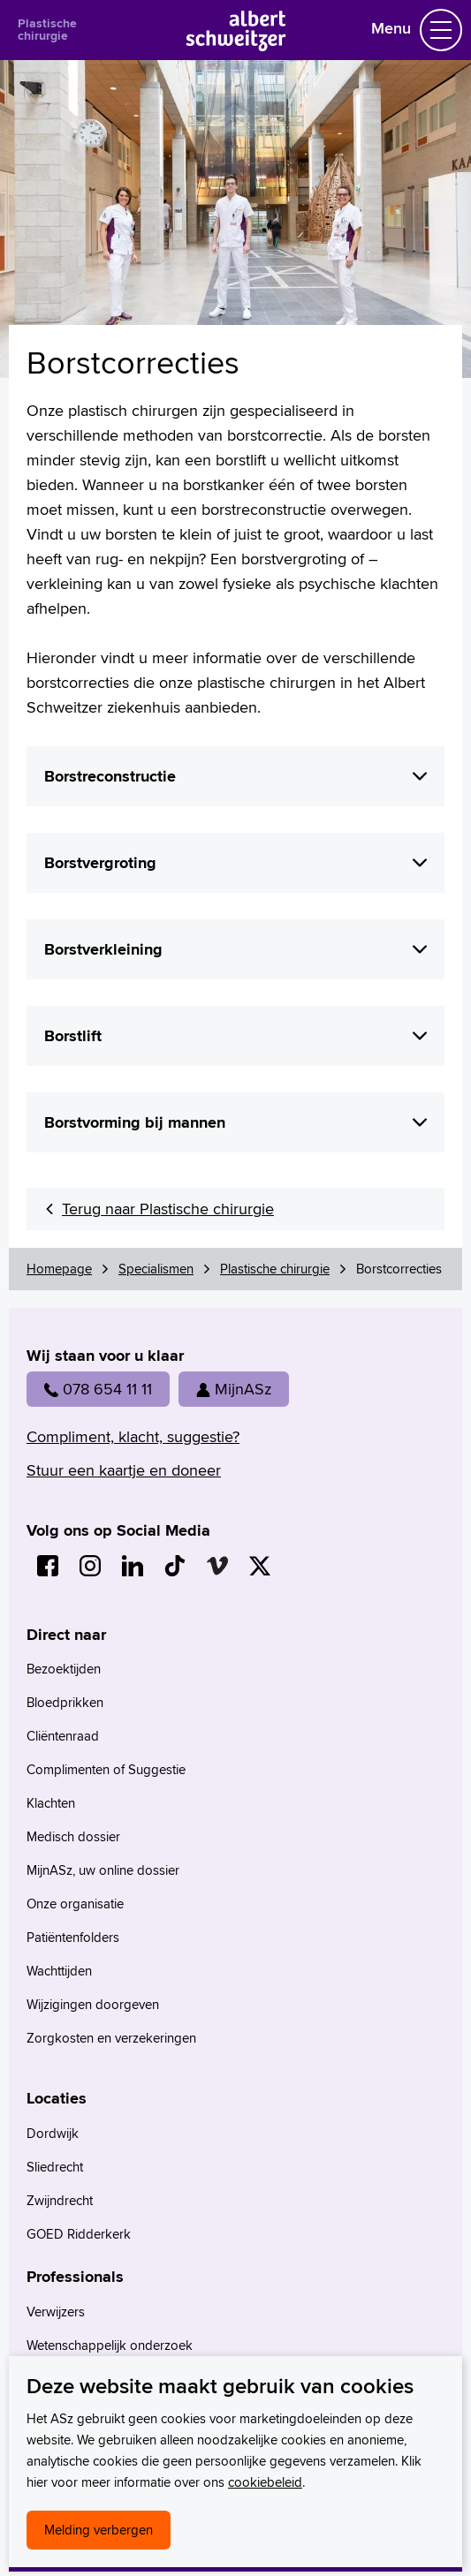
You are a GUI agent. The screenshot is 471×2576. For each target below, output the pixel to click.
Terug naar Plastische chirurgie (168, 1208)
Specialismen (156, 1268)
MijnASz (233, 1389)
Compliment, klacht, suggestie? (133, 1436)
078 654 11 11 (98, 1389)
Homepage (59, 1268)
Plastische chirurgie (47, 29)
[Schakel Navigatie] (441, 30)
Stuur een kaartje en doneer (124, 1470)
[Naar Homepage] (235, 45)
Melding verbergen (98, 2529)
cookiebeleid (265, 2482)
